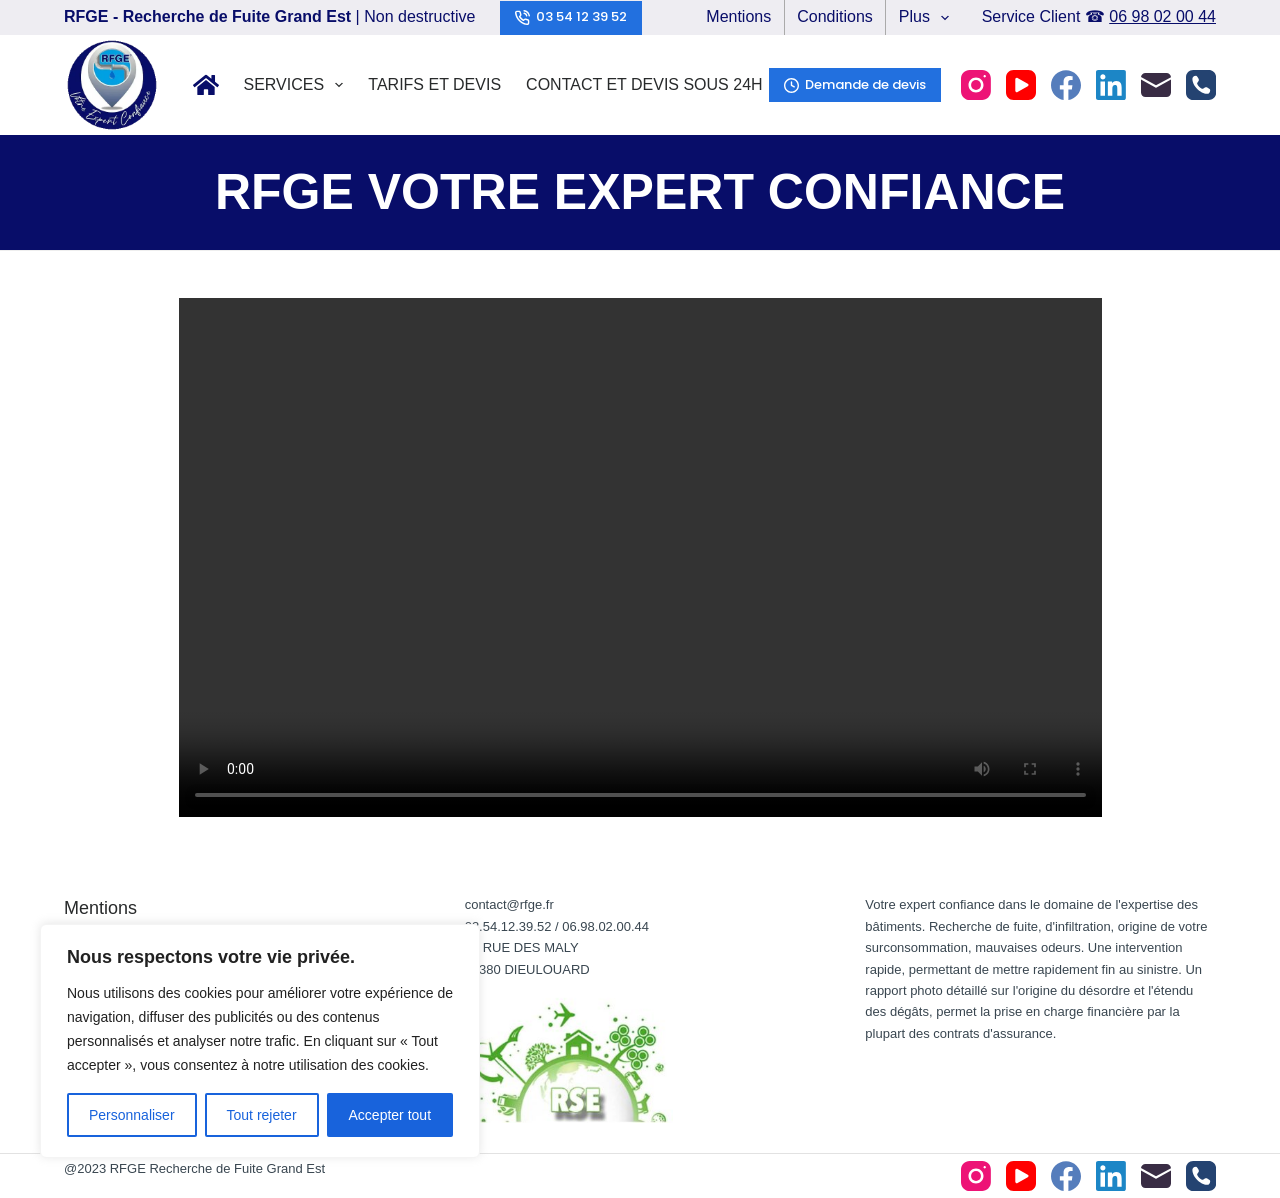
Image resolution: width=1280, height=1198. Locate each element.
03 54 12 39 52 (571, 16)
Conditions (835, 16)
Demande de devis (855, 84)
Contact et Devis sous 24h (644, 84)
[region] (260, 1041)
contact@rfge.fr (509, 904)
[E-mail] (1156, 85)
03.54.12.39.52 (508, 926)
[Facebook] (1066, 85)
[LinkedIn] (1111, 85)
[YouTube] (1021, 85)
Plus (928, 18)
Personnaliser (132, 1115)
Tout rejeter (262, 1115)
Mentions (738, 16)
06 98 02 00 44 (1162, 16)
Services (298, 85)
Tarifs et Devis (434, 84)
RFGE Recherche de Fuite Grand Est (217, 1168)
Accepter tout (390, 1115)
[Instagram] (976, 85)
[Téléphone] (1201, 85)
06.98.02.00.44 (605, 926)
